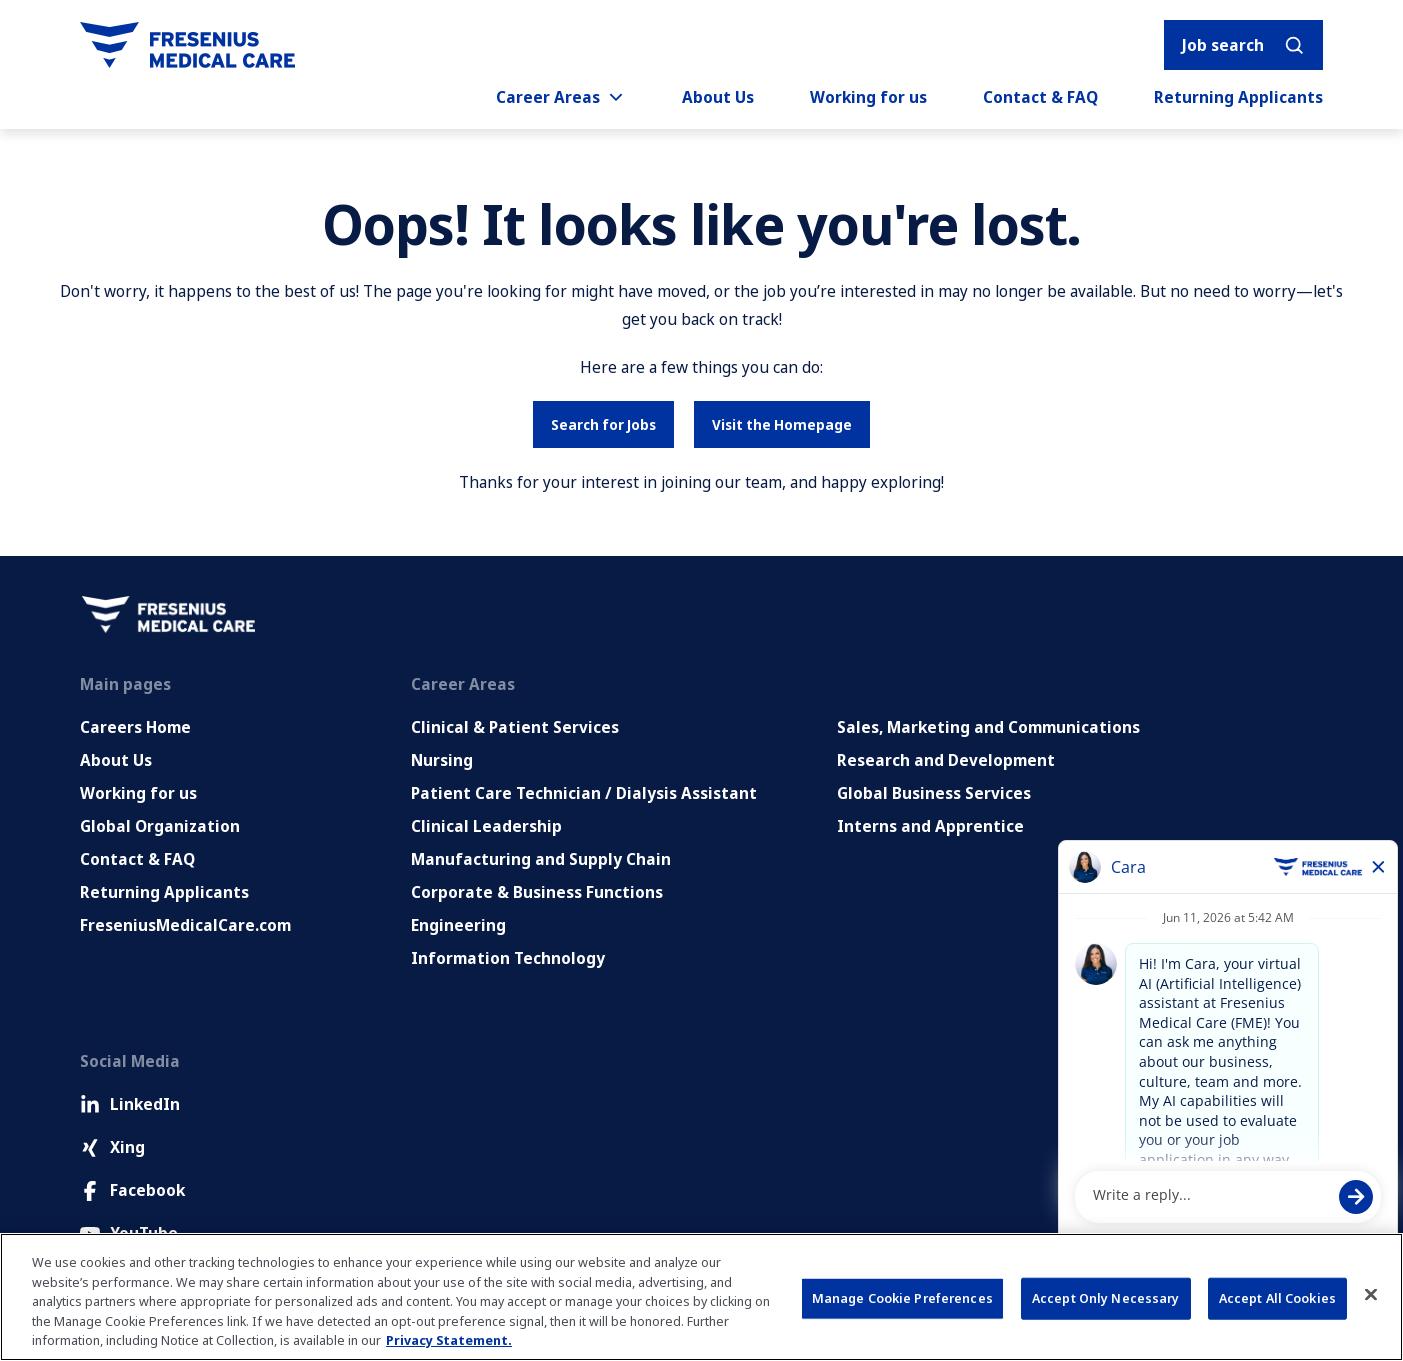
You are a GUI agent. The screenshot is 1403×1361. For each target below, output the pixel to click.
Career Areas (561, 97)
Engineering (458, 925)
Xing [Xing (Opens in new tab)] (112, 1147)
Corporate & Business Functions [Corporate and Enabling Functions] (537, 892)
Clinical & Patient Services (515, 727)
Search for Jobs (603, 424)
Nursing (442, 760)
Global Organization (160, 826)
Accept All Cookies (1277, 1298)
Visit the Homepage (782, 424)
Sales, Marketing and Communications (988, 727)
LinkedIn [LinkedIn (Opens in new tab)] (130, 1104)
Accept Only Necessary (1106, 1298)
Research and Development (946, 760)
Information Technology (508, 958)
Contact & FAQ (1040, 97)
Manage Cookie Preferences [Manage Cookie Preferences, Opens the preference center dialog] (902, 1298)
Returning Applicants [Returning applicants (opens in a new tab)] (1238, 97)
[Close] (1371, 1295)
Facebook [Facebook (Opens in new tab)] (132, 1190)
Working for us (868, 97)
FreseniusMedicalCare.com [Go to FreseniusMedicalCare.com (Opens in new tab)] (185, 925)
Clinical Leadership (486, 826)
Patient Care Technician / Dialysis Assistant (584, 793)
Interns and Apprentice (930, 826)
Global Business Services (934, 793)
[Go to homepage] (187, 45)
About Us (718, 97)
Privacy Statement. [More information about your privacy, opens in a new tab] (449, 1340)
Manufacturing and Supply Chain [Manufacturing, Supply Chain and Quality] (541, 859)
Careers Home (135, 727)
